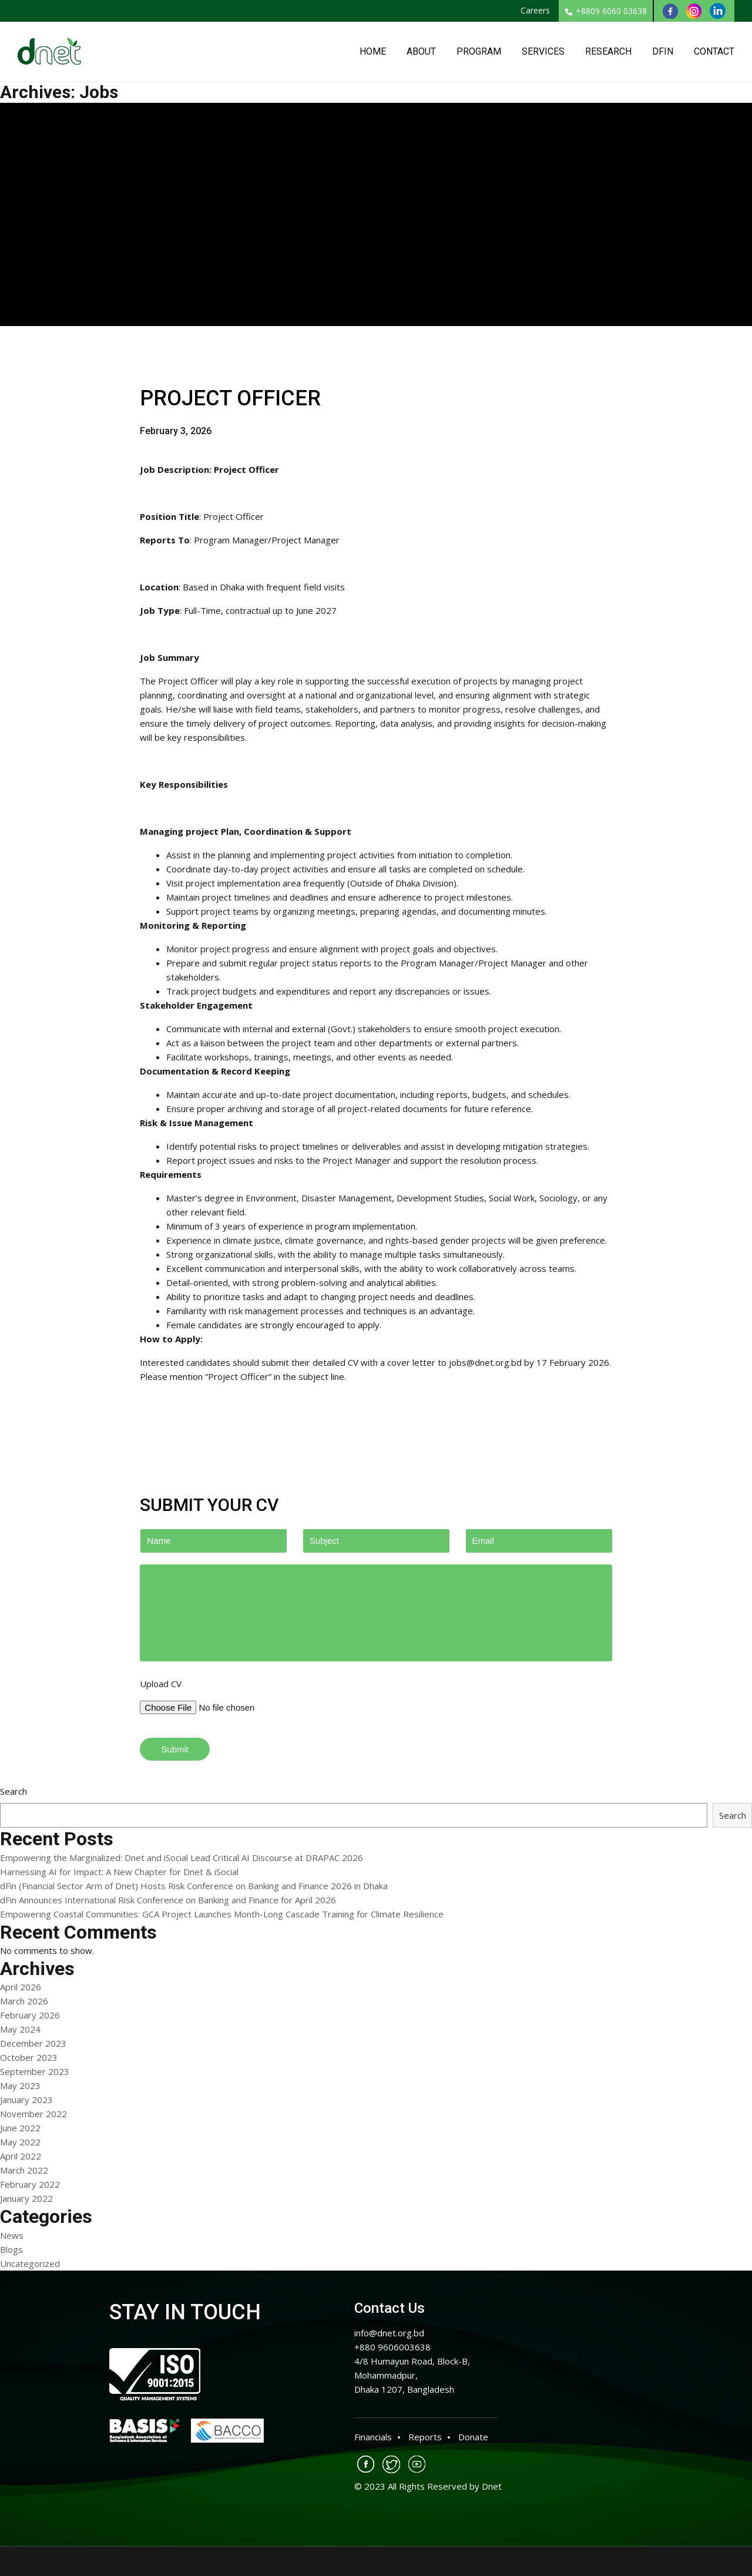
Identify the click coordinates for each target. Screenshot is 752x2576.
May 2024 (20, 2029)
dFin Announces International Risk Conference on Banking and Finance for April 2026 (168, 1900)
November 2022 (33, 2114)
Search (13, 1791)
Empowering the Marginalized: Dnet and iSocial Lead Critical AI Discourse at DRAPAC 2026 (181, 1857)
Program (478, 51)
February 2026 (30, 2015)
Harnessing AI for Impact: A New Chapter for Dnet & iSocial (119, 1872)
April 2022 (20, 2156)
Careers (535, 10)
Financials (373, 2437)
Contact (714, 51)
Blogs (11, 2249)
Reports (425, 2437)
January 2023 (26, 2099)
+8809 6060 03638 (606, 10)
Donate (473, 2437)
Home (373, 51)
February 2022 (30, 2184)
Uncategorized (30, 2263)
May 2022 (20, 2142)
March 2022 (24, 2170)
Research (608, 51)
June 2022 (20, 2128)
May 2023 (20, 2085)
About (421, 51)
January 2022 (26, 2198)
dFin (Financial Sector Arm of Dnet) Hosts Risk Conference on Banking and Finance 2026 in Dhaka (194, 1886)
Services (543, 51)
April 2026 (20, 1987)
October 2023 (29, 2057)
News (12, 2235)
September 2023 (34, 2071)
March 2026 (24, 2001)
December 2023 (33, 2043)
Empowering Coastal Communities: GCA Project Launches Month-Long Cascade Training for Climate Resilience (222, 1914)
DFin (662, 51)
